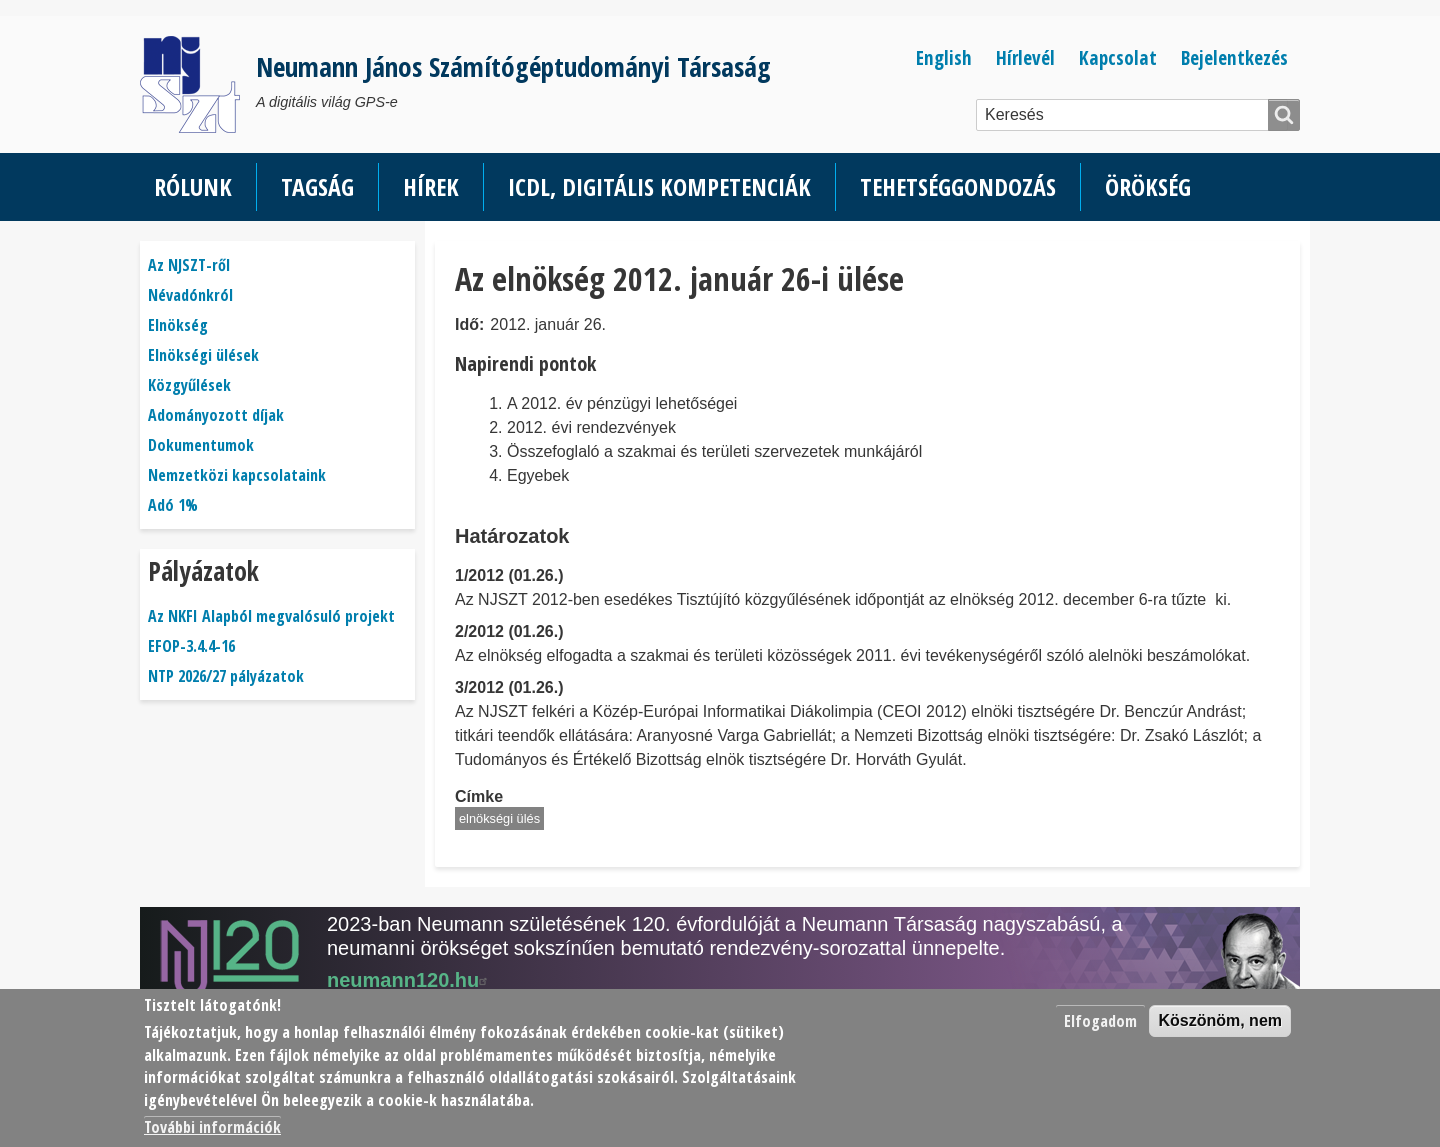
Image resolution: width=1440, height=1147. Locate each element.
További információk (212, 1127)
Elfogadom (1100, 1021)
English (944, 57)
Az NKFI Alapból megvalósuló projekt (271, 616)
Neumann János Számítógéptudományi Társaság (513, 66)
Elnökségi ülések (203, 355)
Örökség (1148, 186)
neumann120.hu (410, 980)
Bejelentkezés (1234, 57)
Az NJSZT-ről (189, 265)
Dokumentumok (201, 445)
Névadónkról (190, 295)
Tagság (317, 186)
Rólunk (193, 186)
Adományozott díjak (216, 415)
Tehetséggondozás (958, 186)
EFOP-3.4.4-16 (191, 646)
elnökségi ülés (499, 818)
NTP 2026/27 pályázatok (226, 676)
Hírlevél (1025, 57)
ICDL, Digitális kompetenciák (659, 186)
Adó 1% (173, 505)
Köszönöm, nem (1220, 1020)
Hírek (431, 186)
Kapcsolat (1118, 57)
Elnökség (178, 325)
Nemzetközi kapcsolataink (237, 475)
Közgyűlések (189, 385)
